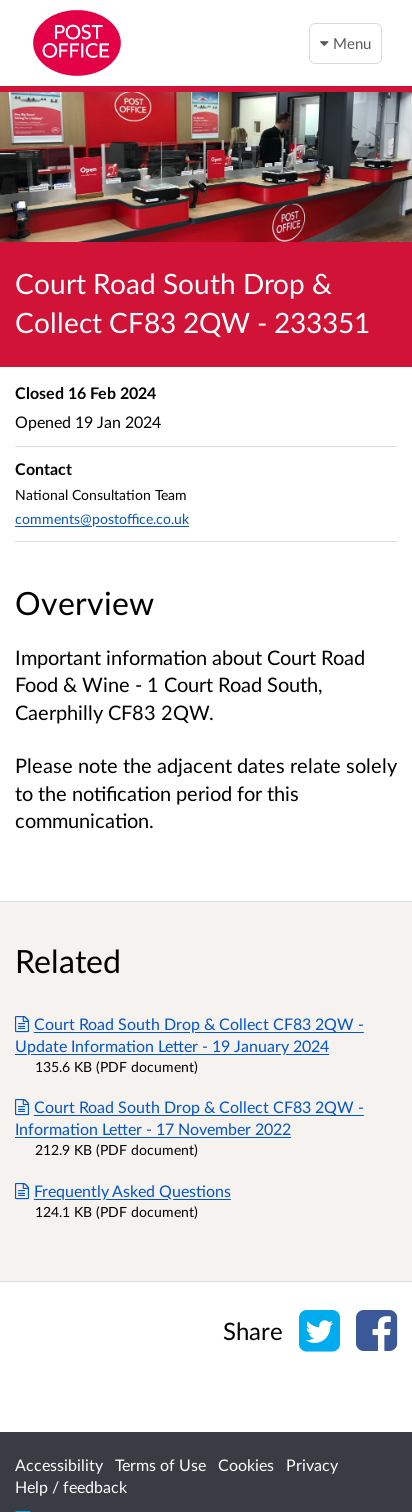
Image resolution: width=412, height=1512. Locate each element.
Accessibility (59, 1464)
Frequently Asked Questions (123, 1190)
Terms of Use (160, 1464)
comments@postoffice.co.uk (102, 518)
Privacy (312, 1464)
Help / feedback (71, 1486)
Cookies (246, 1464)
